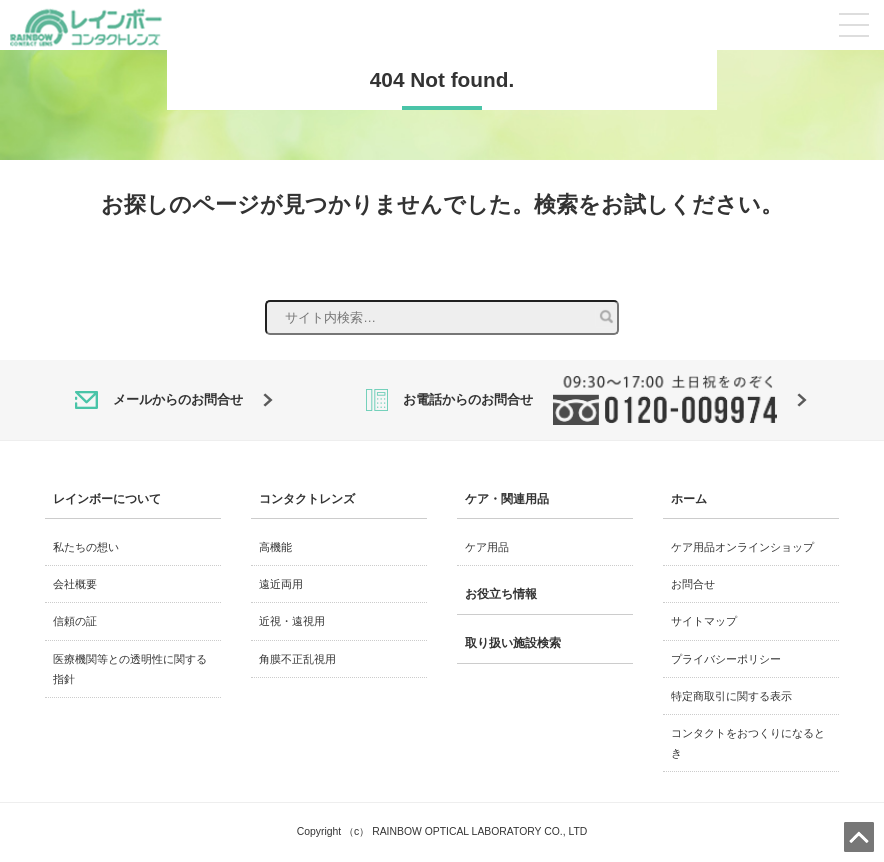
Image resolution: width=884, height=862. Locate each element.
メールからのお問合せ (174, 400)
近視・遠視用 (292, 621)
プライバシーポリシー (726, 659)
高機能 (275, 547)
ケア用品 (487, 547)
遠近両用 (281, 584)
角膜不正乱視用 (297, 659)
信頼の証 (75, 621)
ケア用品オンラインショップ (742, 547)
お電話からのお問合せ (586, 400)
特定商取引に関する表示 (731, 696)
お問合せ (693, 584)
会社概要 (75, 584)
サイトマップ (704, 621)
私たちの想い (86, 547)
